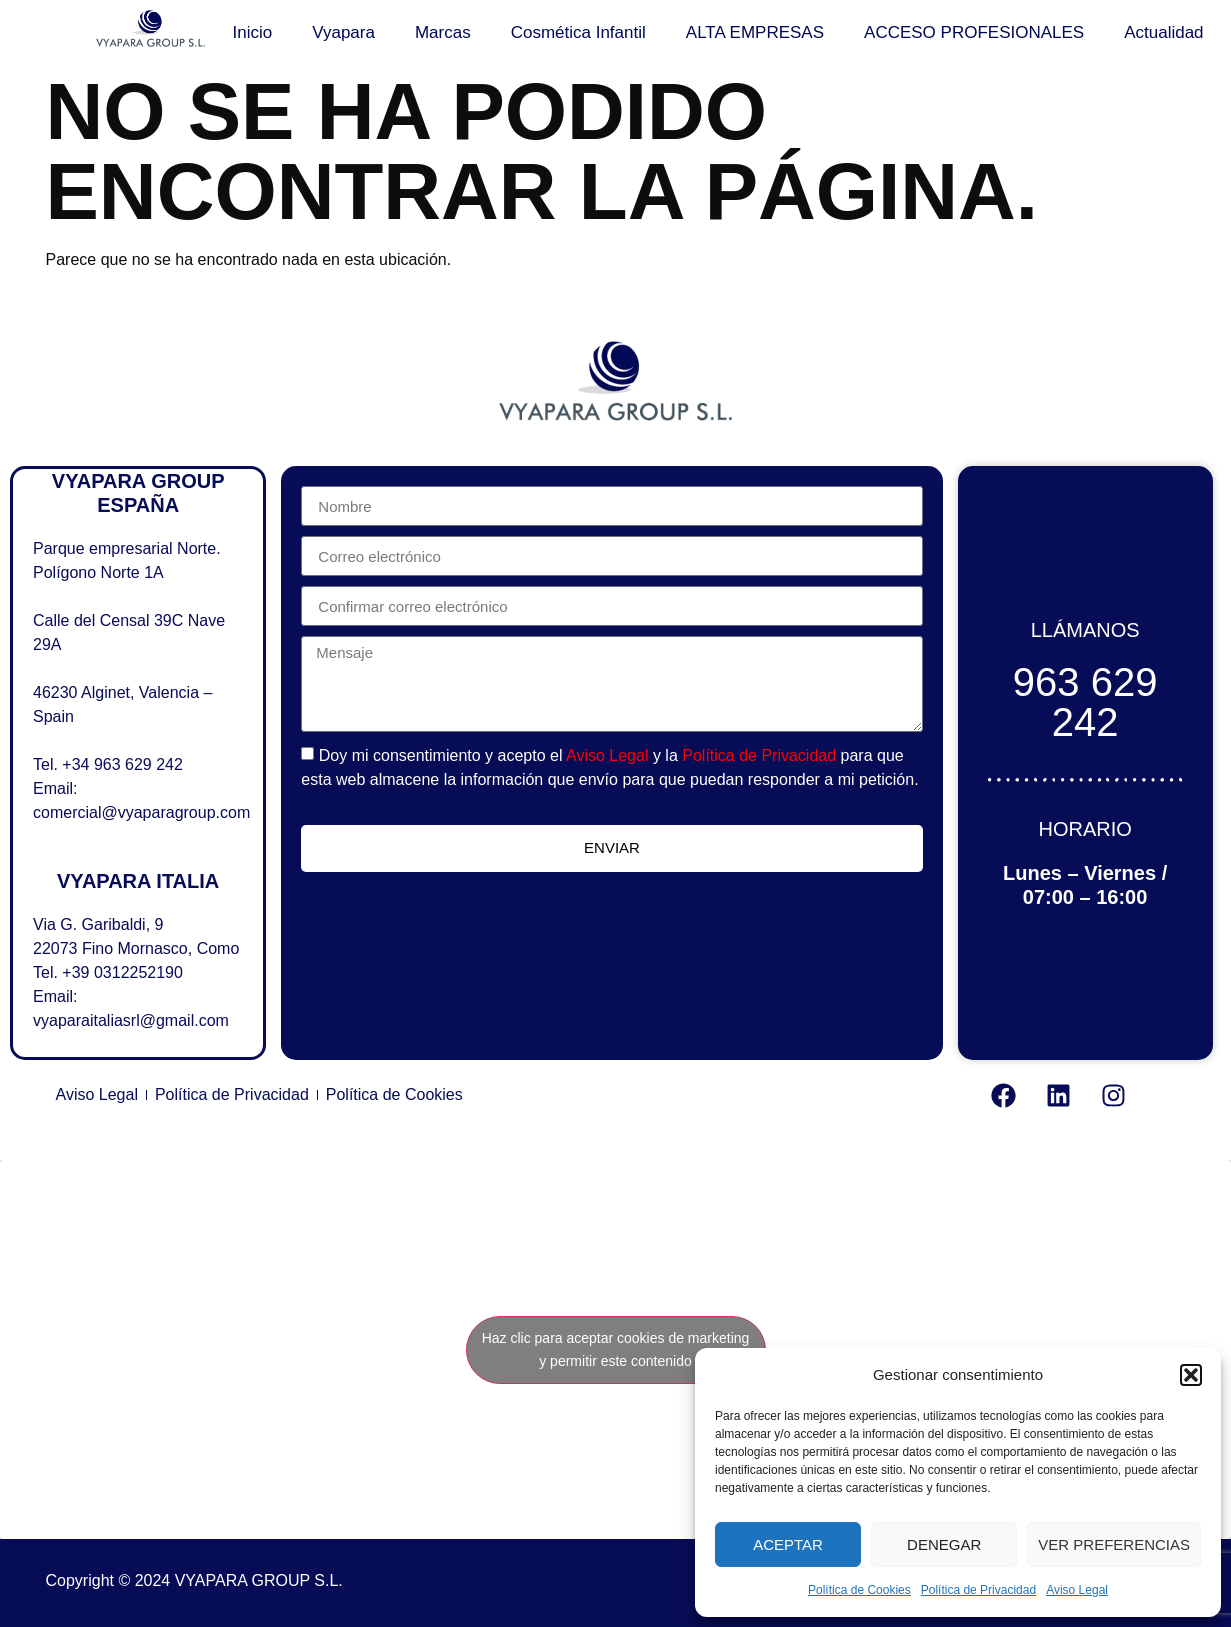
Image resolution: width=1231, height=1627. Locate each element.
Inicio (253, 32)
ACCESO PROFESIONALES (974, 32)
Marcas (443, 32)
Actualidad (1163, 32)
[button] (1191, 1375)
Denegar (944, 1544)
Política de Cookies (859, 1590)
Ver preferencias (1114, 1544)
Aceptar (788, 1544)
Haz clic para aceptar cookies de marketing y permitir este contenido (616, 1349)
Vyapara (343, 32)
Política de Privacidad (978, 1590)
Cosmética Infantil (578, 32)
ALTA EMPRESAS (755, 32)
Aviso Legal (1077, 1590)
